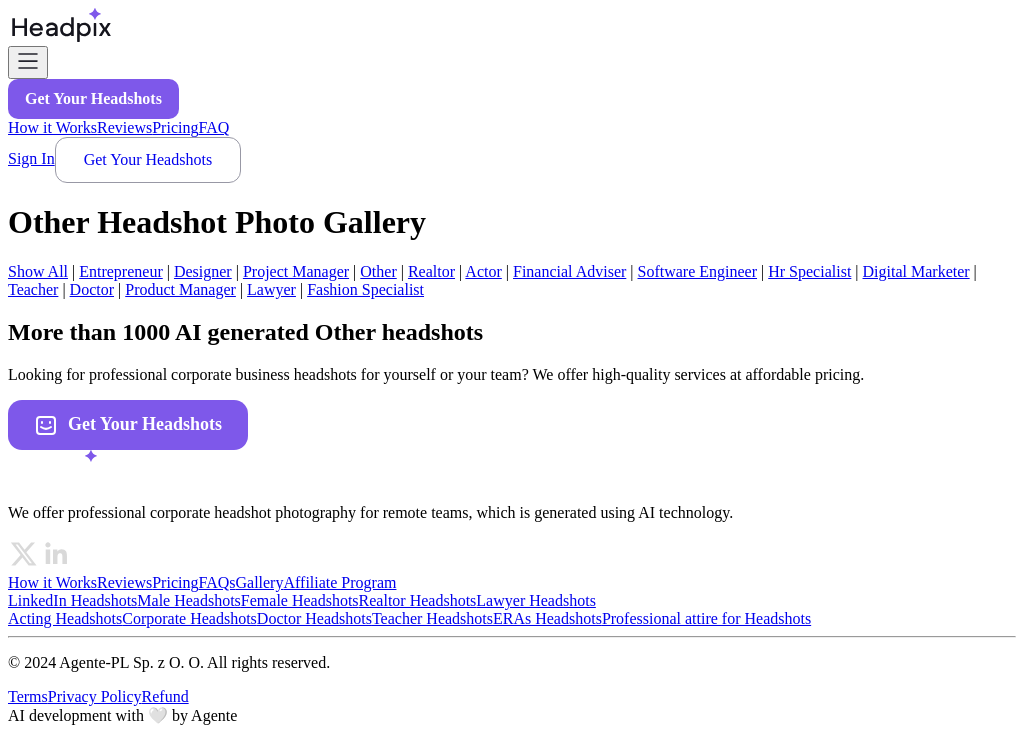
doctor (92, 289)
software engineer (698, 271)
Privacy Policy (95, 696)
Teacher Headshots (432, 618)
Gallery (259, 582)
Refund (165, 696)
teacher (33, 289)
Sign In (31, 158)
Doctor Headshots (314, 618)
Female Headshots (300, 600)
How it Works (52, 127)
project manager (296, 271)
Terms (28, 696)
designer (203, 271)
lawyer (271, 289)
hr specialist (809, 271)
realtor (431, 271)
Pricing (175, 127)
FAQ (213, 127)
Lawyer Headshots (536, 600)
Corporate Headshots (189, 618)
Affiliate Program (339, 582)
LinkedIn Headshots (72, 600)
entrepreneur (121, 271)
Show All (38, 271)
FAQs (216, 582)
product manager (180, 289)
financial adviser (569, 271)
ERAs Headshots (547, 618)
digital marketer (916, 271)
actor (483, 271)
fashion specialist (365, 289)
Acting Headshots (65, 618)
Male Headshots (189, 600)
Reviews (124, 127)
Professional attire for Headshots (706, 618)
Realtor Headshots (418, 600)
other (378, 271)
